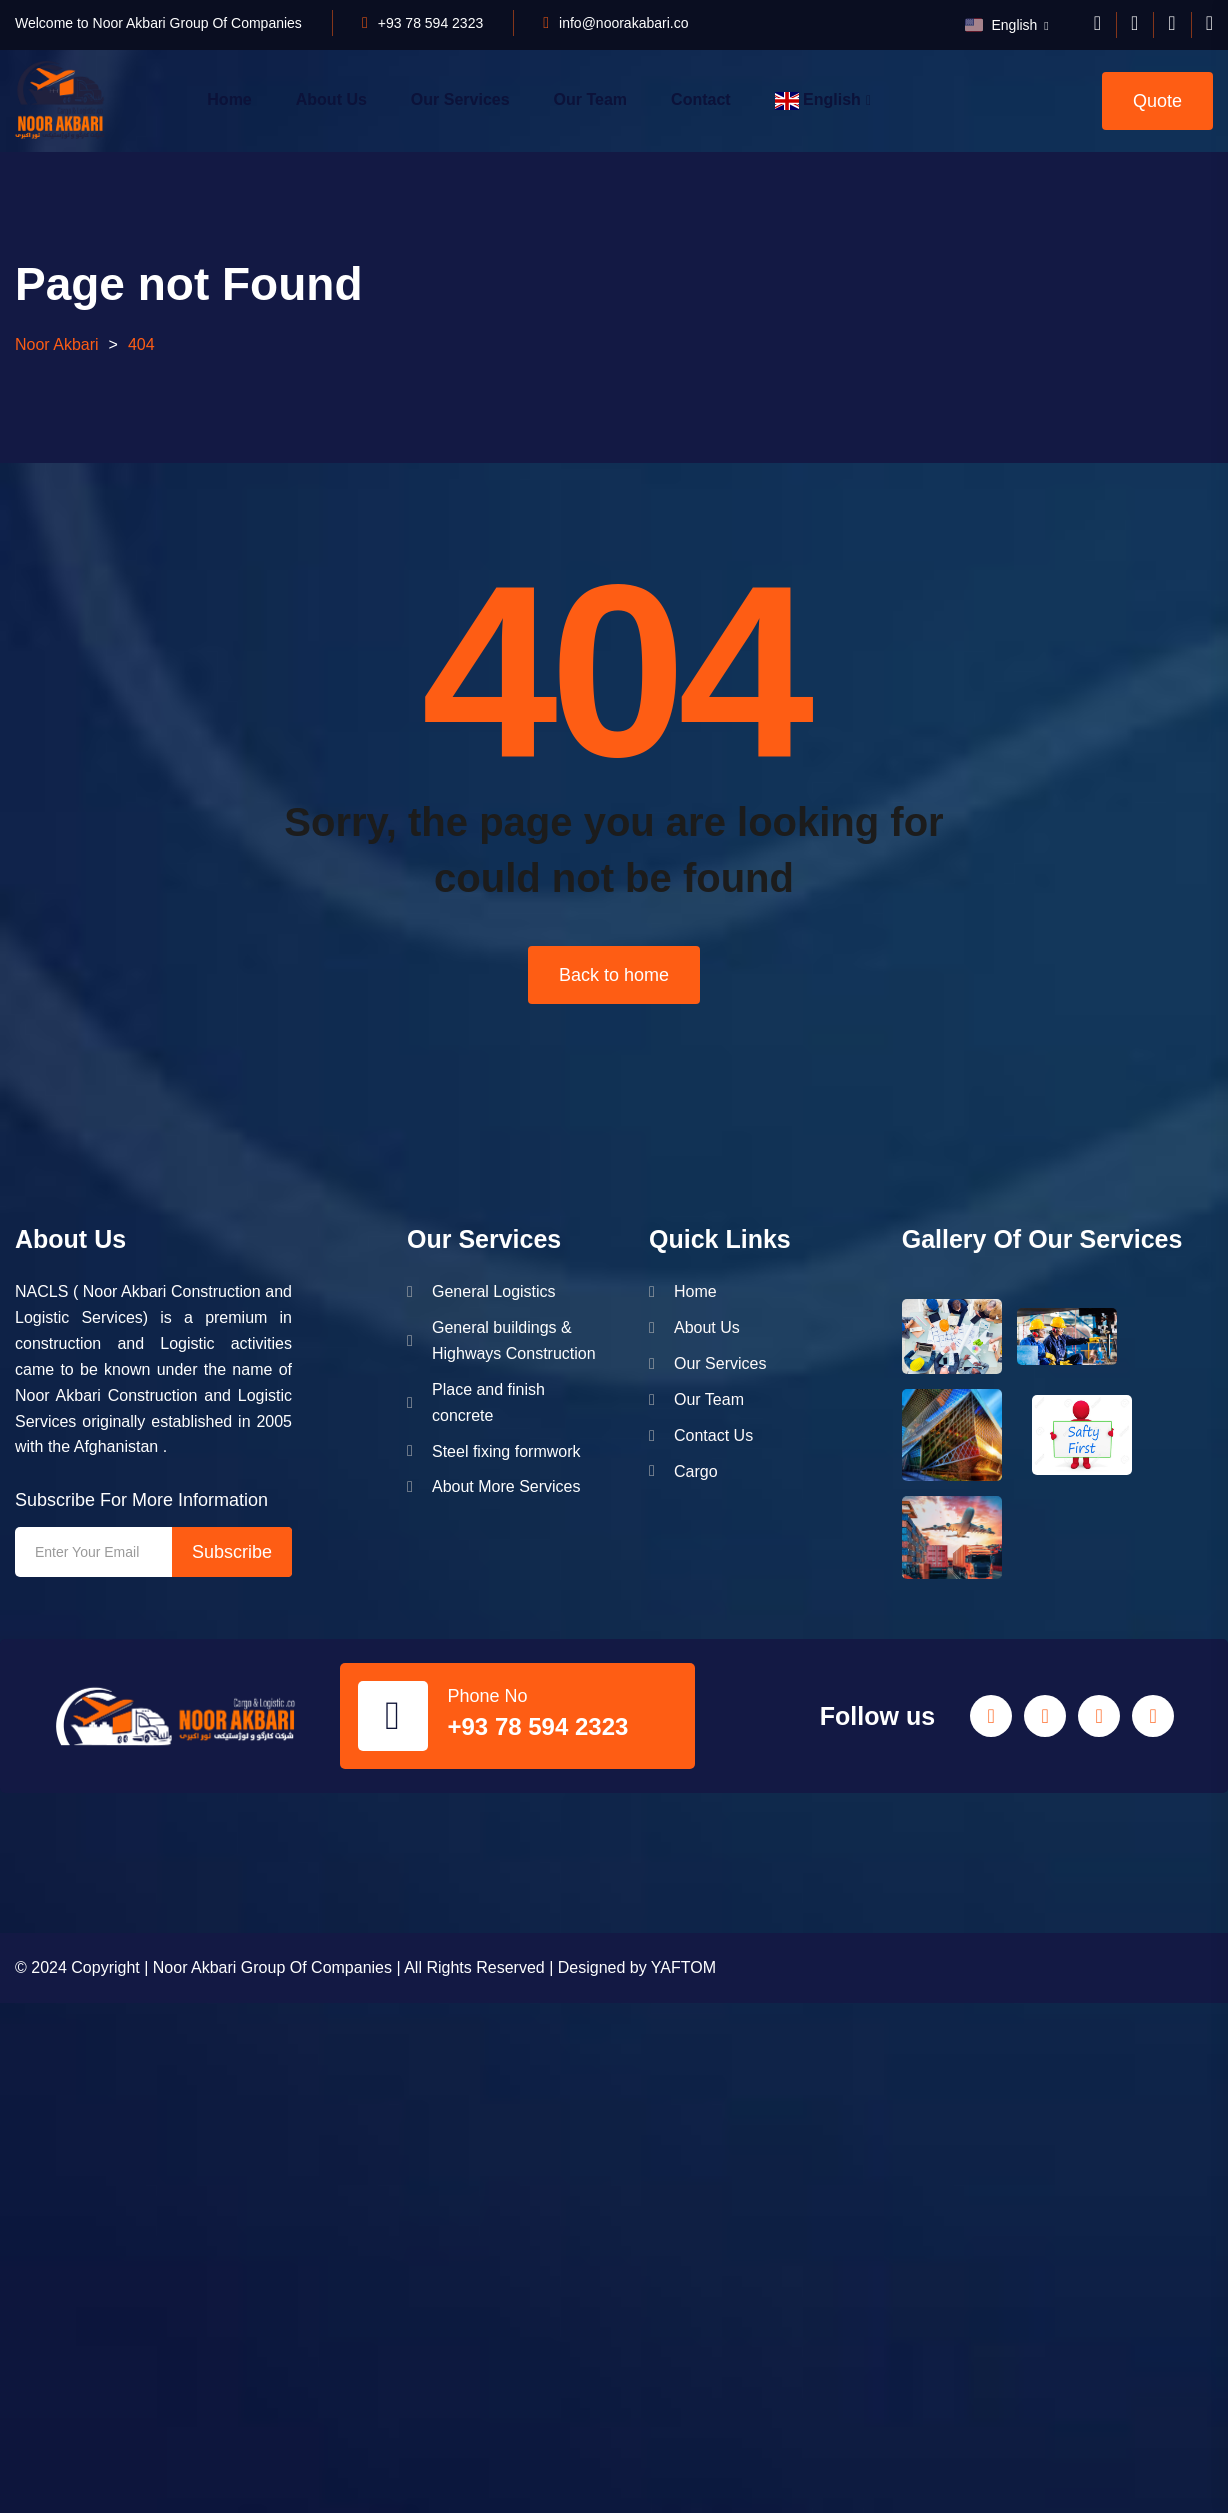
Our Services (460, 99)
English (1003, 25)
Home (229, 99)
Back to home (614, 975)
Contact (701, 99)
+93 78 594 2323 (431, 23)
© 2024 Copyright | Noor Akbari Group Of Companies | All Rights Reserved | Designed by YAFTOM (365, 1967)
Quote (1157, 101)
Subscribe (232, 1552)
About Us (331, 99)
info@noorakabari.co (623, 23)
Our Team (591, 99)
